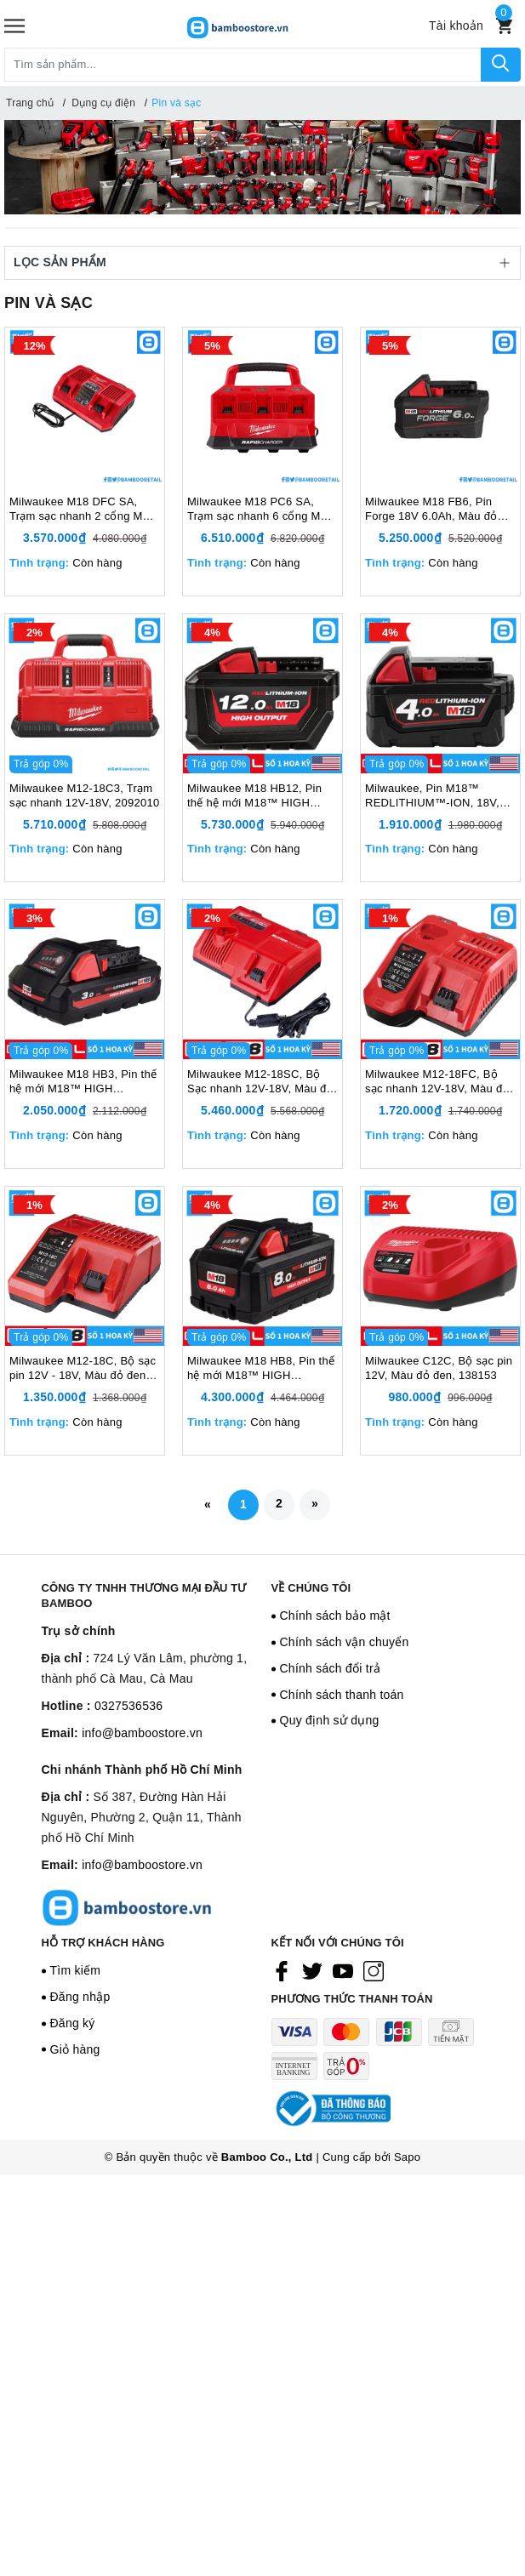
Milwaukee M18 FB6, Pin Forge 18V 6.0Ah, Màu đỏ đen (431, 509)
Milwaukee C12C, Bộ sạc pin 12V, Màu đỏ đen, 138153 (438, 1368)
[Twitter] (312, 1971)
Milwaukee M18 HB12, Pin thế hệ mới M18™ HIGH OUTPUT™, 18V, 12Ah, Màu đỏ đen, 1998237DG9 (260, 796)
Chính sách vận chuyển (344, 1642)
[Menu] (14, 26)
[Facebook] (281, 1971)
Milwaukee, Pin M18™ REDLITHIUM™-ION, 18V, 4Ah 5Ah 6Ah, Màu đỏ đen (432, 796)
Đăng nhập (80, 1996)
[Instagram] (373, 1971)
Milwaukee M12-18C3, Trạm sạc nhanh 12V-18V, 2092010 (84, 795)
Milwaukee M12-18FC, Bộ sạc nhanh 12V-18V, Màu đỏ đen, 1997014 (437, 1082)
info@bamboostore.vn (142, 1733)
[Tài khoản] (456, 25)
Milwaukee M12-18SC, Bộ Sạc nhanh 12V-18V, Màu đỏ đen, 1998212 (260, 1082)
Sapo (407, 2157)
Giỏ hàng (75, 2049)
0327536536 (128, 1706)
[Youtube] (343, 1971)
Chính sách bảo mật (335, 1615)
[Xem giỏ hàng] (504, 26)
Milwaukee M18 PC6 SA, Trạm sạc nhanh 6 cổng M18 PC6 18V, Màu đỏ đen (260, 509)
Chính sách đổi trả (330, 1668)
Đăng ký (72, 2023)
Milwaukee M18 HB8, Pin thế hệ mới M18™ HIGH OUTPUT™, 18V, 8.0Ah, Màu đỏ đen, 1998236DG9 (261, 1368)
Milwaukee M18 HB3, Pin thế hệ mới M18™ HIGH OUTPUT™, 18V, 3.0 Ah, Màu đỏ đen (83, 1082)
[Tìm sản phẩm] (243, 65)
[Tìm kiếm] (501, 65)
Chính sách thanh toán (342, 1694)
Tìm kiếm (75, 1970)
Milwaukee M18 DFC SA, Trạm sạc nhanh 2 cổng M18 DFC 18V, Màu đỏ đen (82, 509)
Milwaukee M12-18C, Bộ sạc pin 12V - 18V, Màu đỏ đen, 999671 (82, 1368)
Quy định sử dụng (329, 1720)
